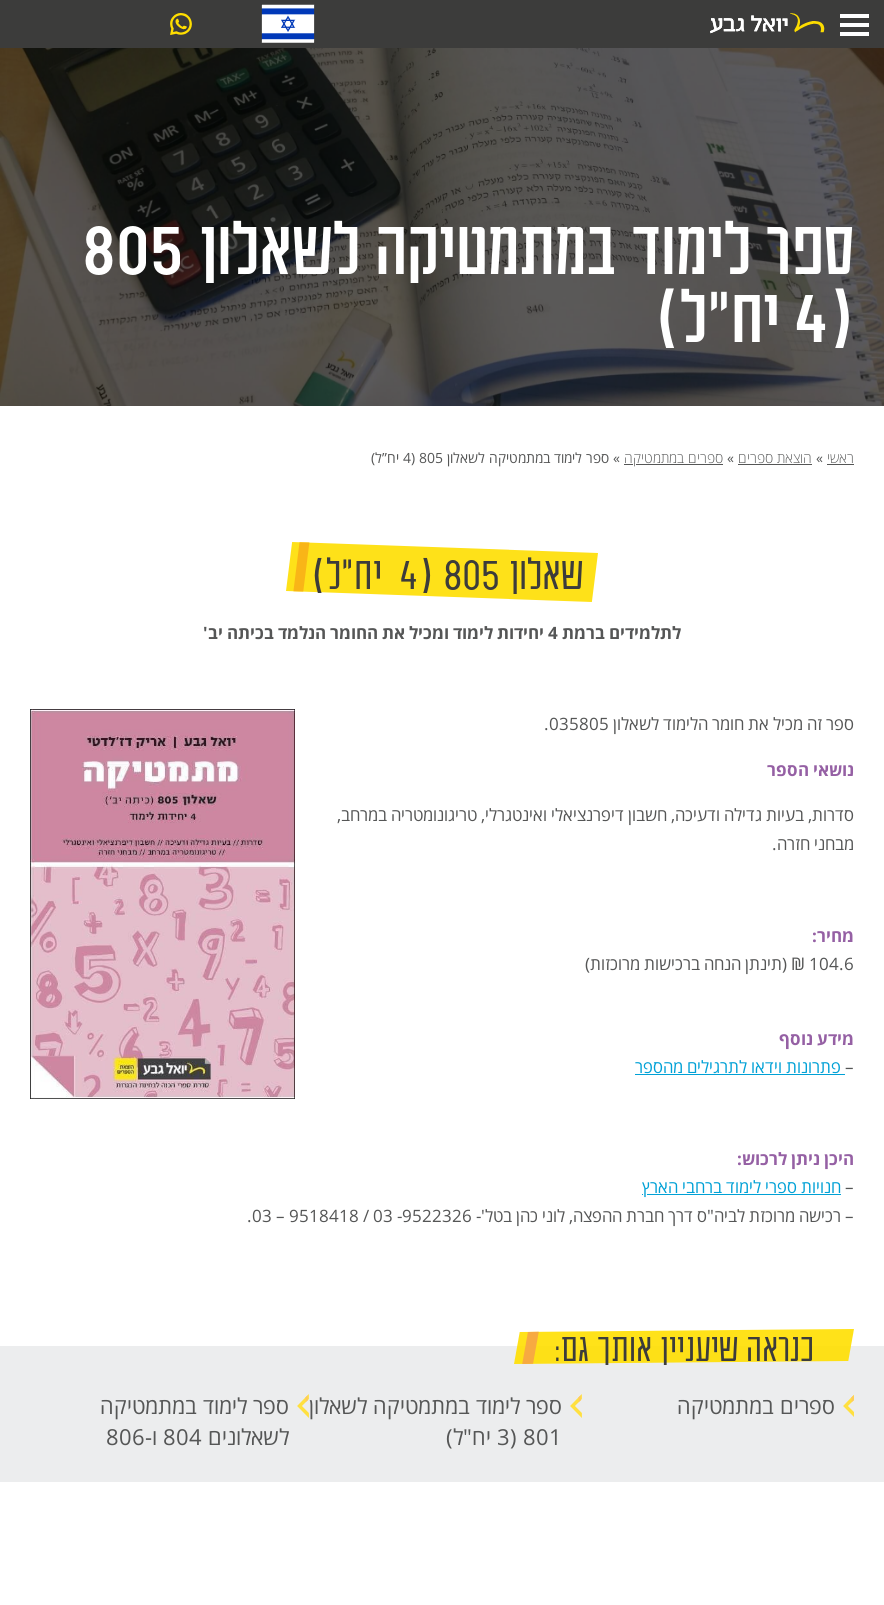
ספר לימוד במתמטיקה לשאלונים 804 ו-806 (194, 1420)
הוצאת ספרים (775, 457)
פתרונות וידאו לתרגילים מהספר (740, 1066)
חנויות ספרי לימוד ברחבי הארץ (741, 1186)
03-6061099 (221, 25)
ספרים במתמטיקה (673, 457)
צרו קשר (100, 25)
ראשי (840, 457)
